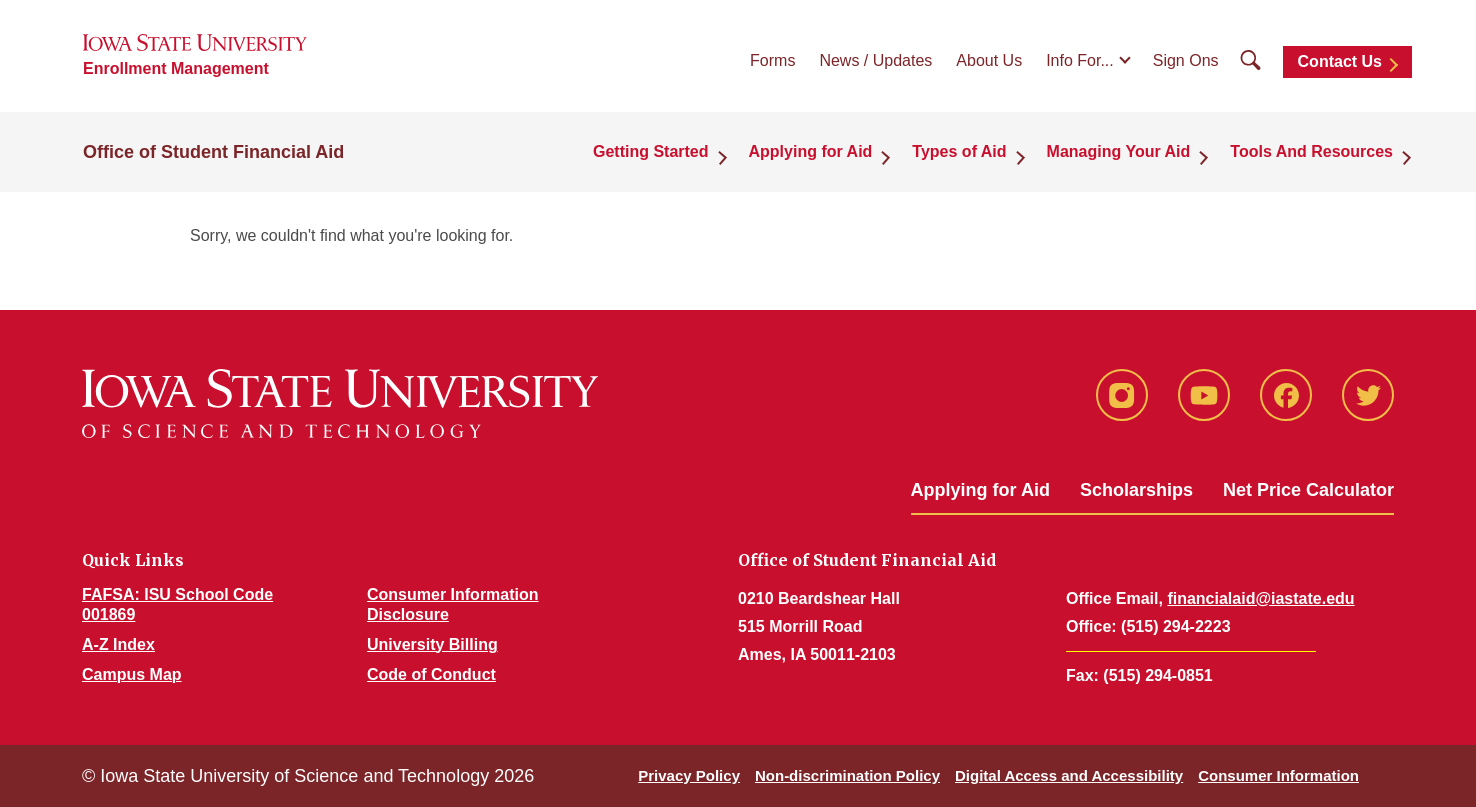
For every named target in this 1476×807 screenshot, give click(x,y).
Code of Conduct (431, 674)
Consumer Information (1278, 775)
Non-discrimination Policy (847, 775)
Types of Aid (959, 151)
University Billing (432, 644)
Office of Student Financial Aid (213, 152)
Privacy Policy (689, 775)
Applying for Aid (811, 151)
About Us (989, 60)
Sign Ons (1186, 60)
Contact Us (1340, 61)
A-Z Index (118, 644)
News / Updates (875, 60)
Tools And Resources (1311, 151)
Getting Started (651, 151)
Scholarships (1136, 490)
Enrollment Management (176, 68)
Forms (772, 60)
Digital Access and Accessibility (1069, 775)
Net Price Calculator (1308, 490)
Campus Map (132, 674)
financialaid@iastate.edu (1260, 598)
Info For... (1080, 60)
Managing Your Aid (1119, 151)
